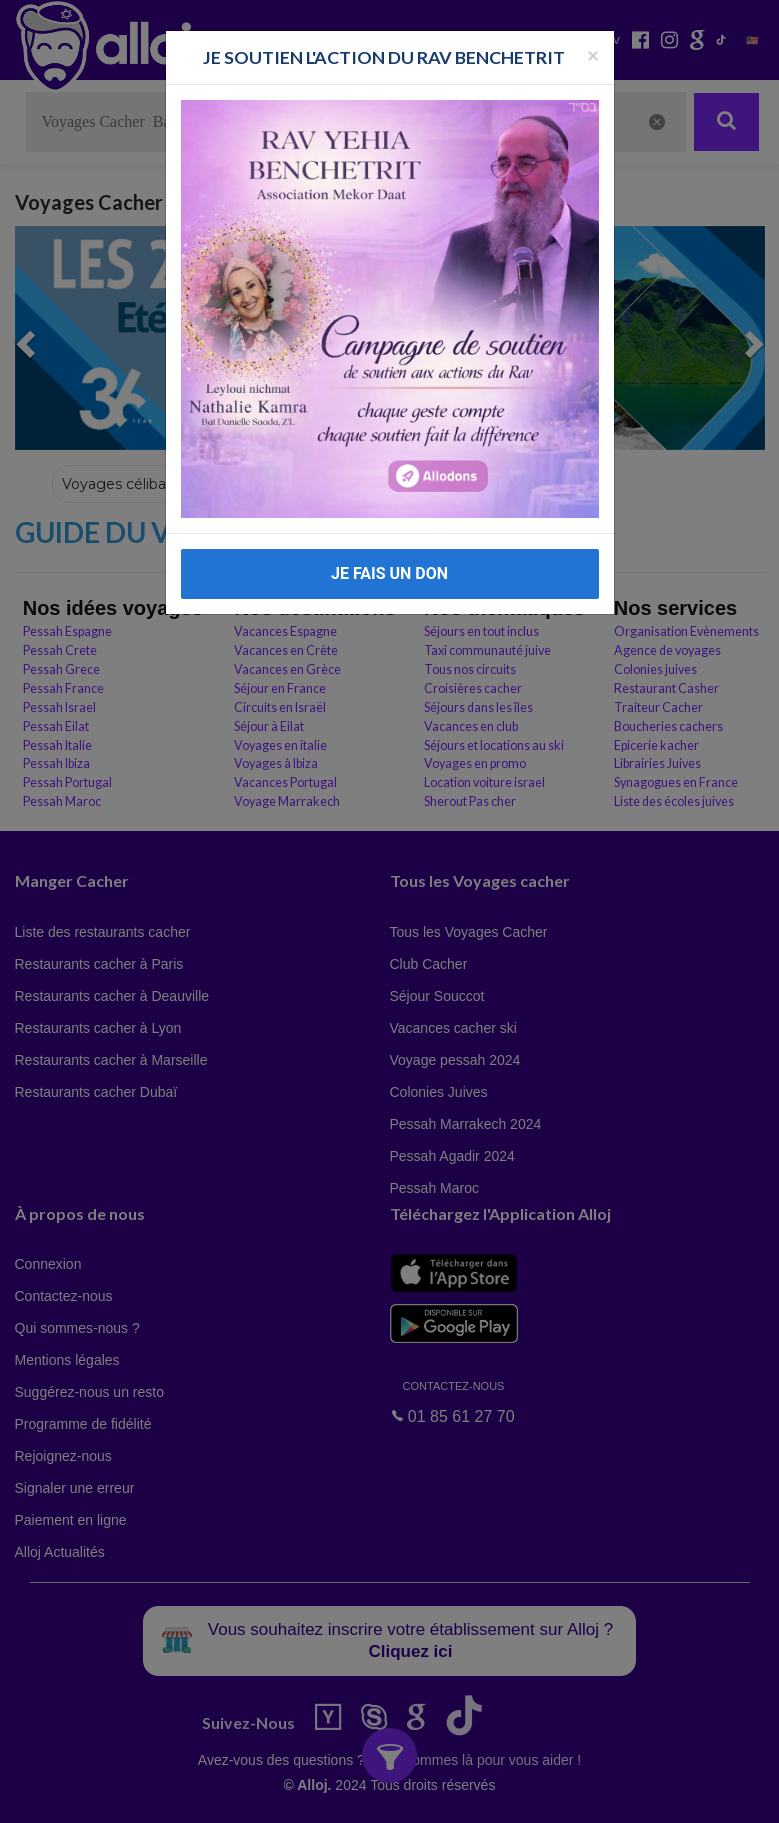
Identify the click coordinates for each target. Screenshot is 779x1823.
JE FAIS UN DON (389, 573)
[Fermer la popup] (593, 54)
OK (440, 1794)
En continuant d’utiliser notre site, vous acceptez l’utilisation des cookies (214, 1793)
